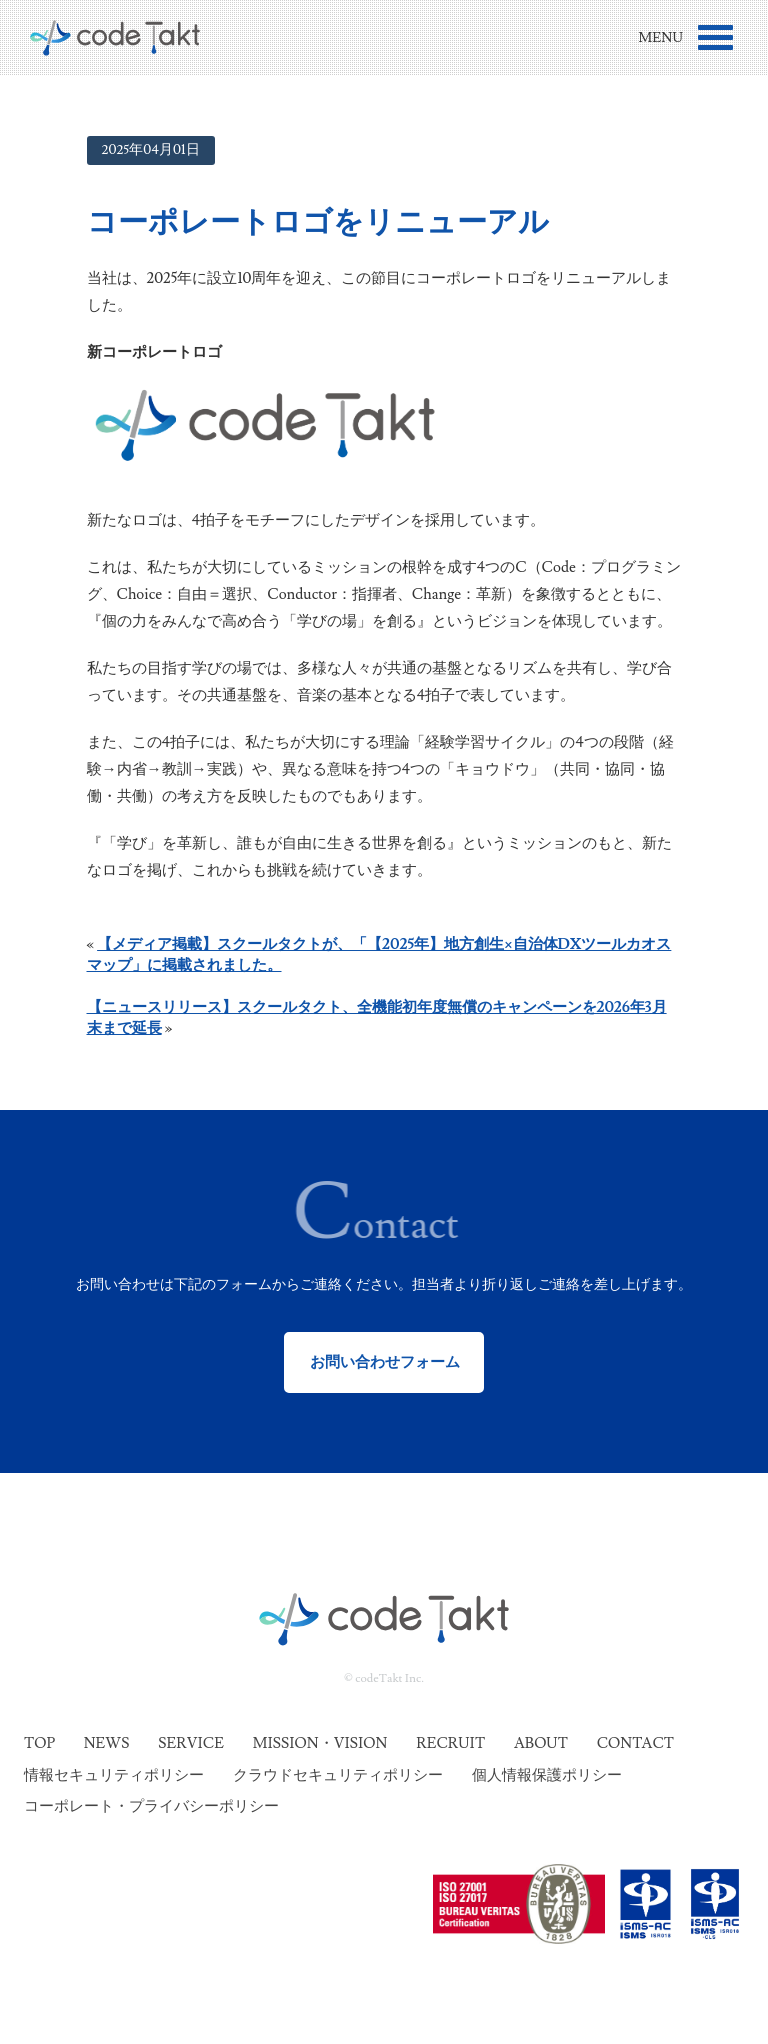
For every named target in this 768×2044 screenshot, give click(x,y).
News (107, 1743)
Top (39, 1743)
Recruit (450, 1743)
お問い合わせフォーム (384, 1362)
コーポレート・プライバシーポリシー (151, 1806)
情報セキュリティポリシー (114, 1775)
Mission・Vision (320, 1743)
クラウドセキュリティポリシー (338, 1775)
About (541, 1743)
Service (191, 1743)
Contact (635, 1743)
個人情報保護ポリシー (547, 1775)
